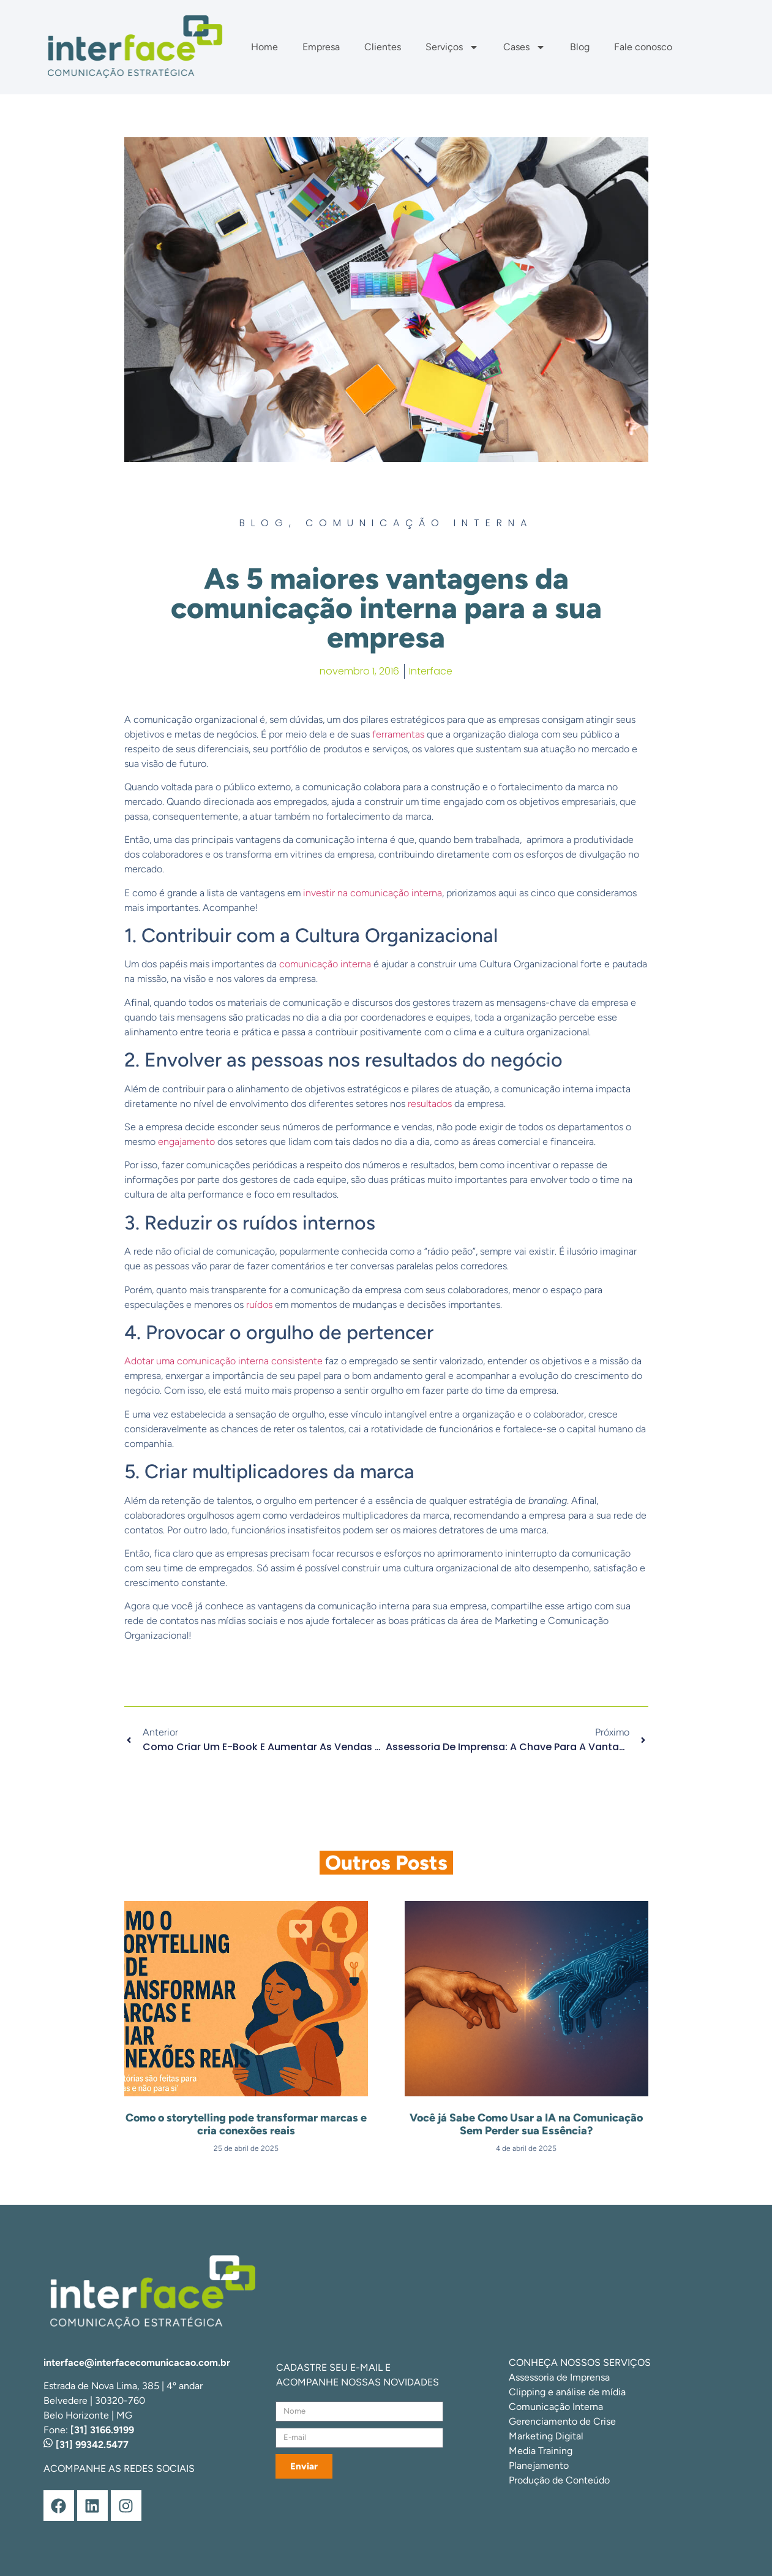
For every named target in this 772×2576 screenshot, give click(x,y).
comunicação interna (325, 964)
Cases (524, 47)
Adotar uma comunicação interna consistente (223, 1361)
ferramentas (398, 734)
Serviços (452, 47)
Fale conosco (643, 47)
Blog (580, 47)
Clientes (382, 47)
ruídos (259, 1304)
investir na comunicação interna (372, 893)
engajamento (186, 1141)
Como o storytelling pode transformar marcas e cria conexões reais (246, 2124)
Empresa (321, 47)
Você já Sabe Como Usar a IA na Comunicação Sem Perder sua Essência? (526, 2124)
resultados (430, 1103)
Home (264, 47)
